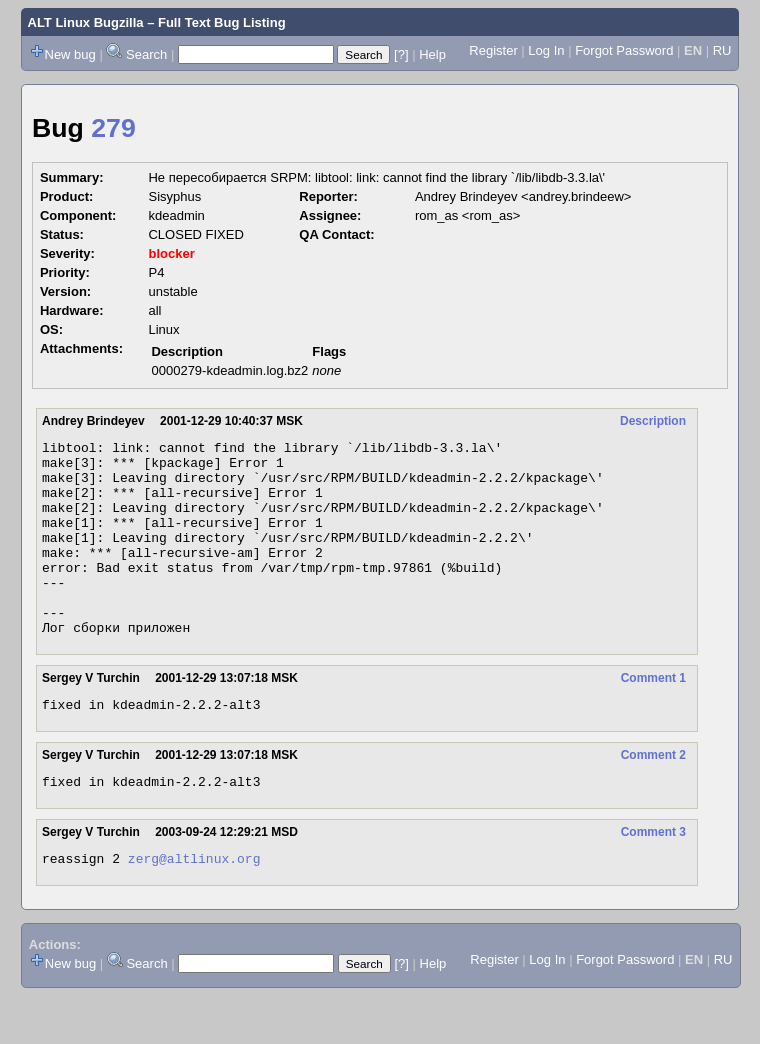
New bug (70, 54)
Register (493, 50)
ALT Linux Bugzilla (86, 22)
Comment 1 (653, 717)
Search (146, 54)
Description (653, 421)
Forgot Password (624, 50)
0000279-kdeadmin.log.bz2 (229, 370)
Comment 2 (653, 797)
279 (113, 128)
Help (432, 54)
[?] (401, 54)
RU (722, 50)
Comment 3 (653, 877)
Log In (546, 50)
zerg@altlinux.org (194, 906)
